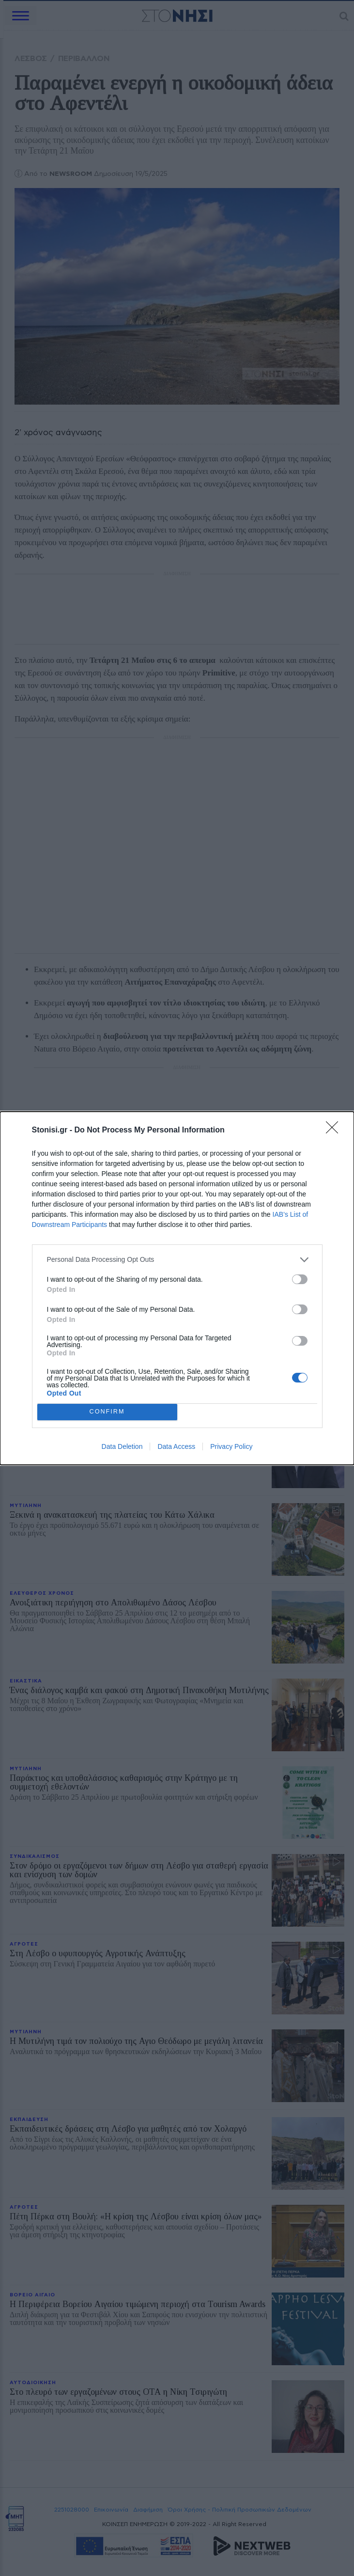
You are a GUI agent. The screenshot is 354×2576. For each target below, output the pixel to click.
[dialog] (177, 1288)
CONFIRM (107, 1411)
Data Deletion (122, 1446)
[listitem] (177, 1260)
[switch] (300, 1279)
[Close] (335, 1130)
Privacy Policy (231, 1446)
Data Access (176, 1446)
